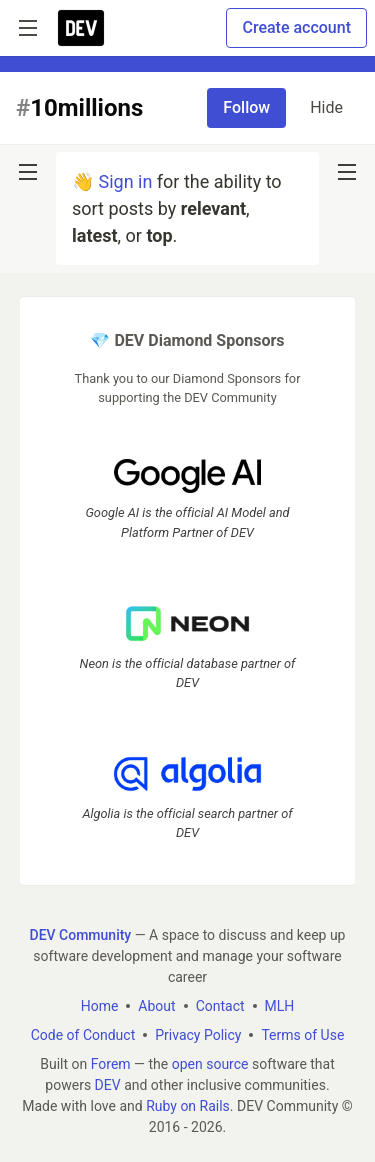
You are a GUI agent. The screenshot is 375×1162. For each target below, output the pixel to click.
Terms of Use (302, 1035)
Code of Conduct (83, 1035)
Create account (296, 27)
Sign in (125, 181)
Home (100, 1006)
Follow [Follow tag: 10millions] (246, 107)
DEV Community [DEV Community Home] (81, 935)
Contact (220, 1006)
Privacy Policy (198, 1035)
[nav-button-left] (28, 172)
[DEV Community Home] (81, 28)
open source (210, 1064)
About (156, 1006)
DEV (108, 1085)
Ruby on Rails (188, 1106)
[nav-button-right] (347, 172)
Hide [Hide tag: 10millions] (326, 107)
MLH (280, 1006)
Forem (111, 1064)
